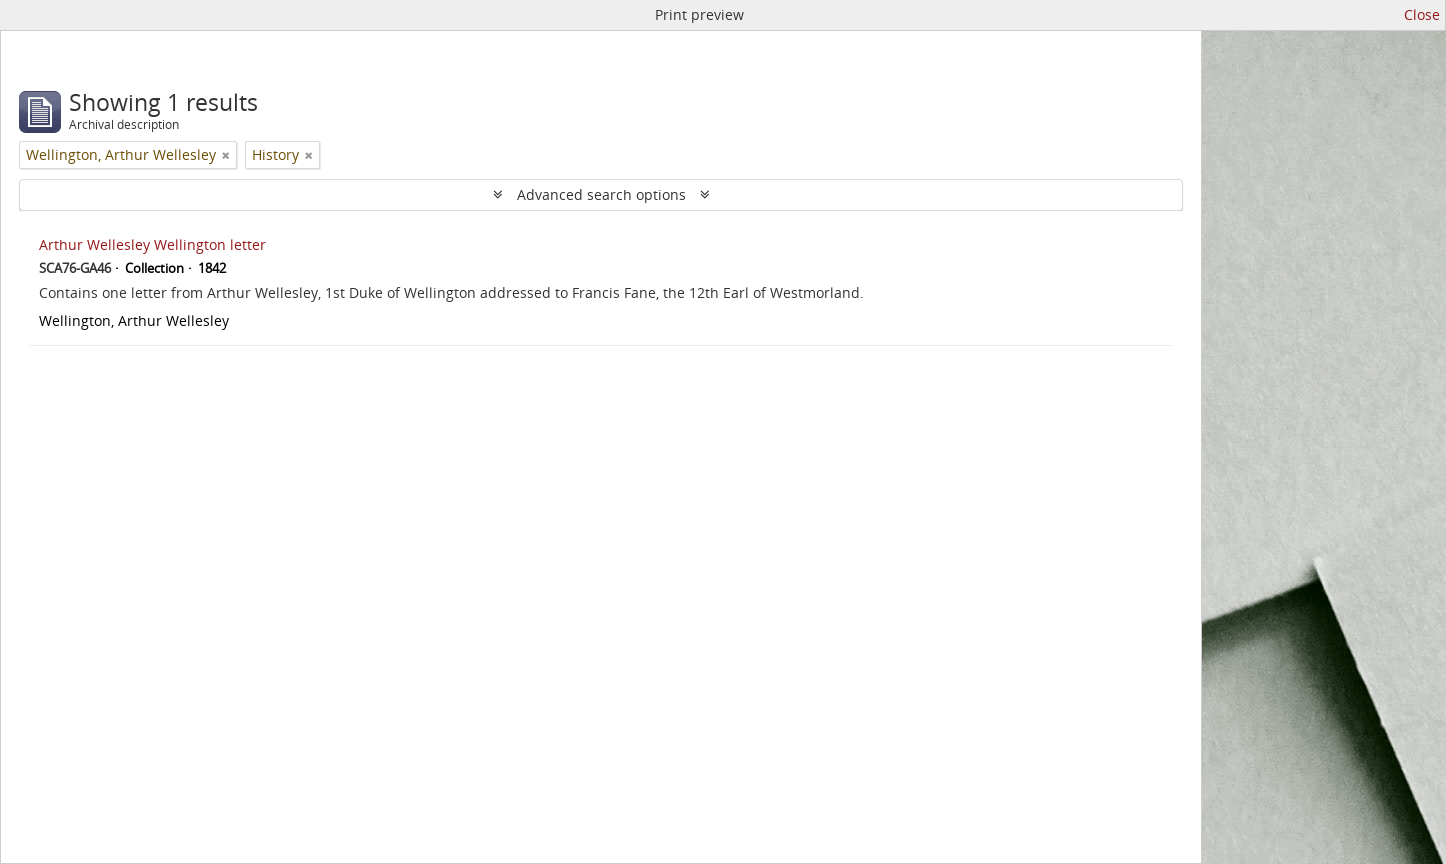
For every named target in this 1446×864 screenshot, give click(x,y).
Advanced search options (601, 194)
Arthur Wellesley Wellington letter (152, 244)
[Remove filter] (226, 155)
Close (1422, 14)
